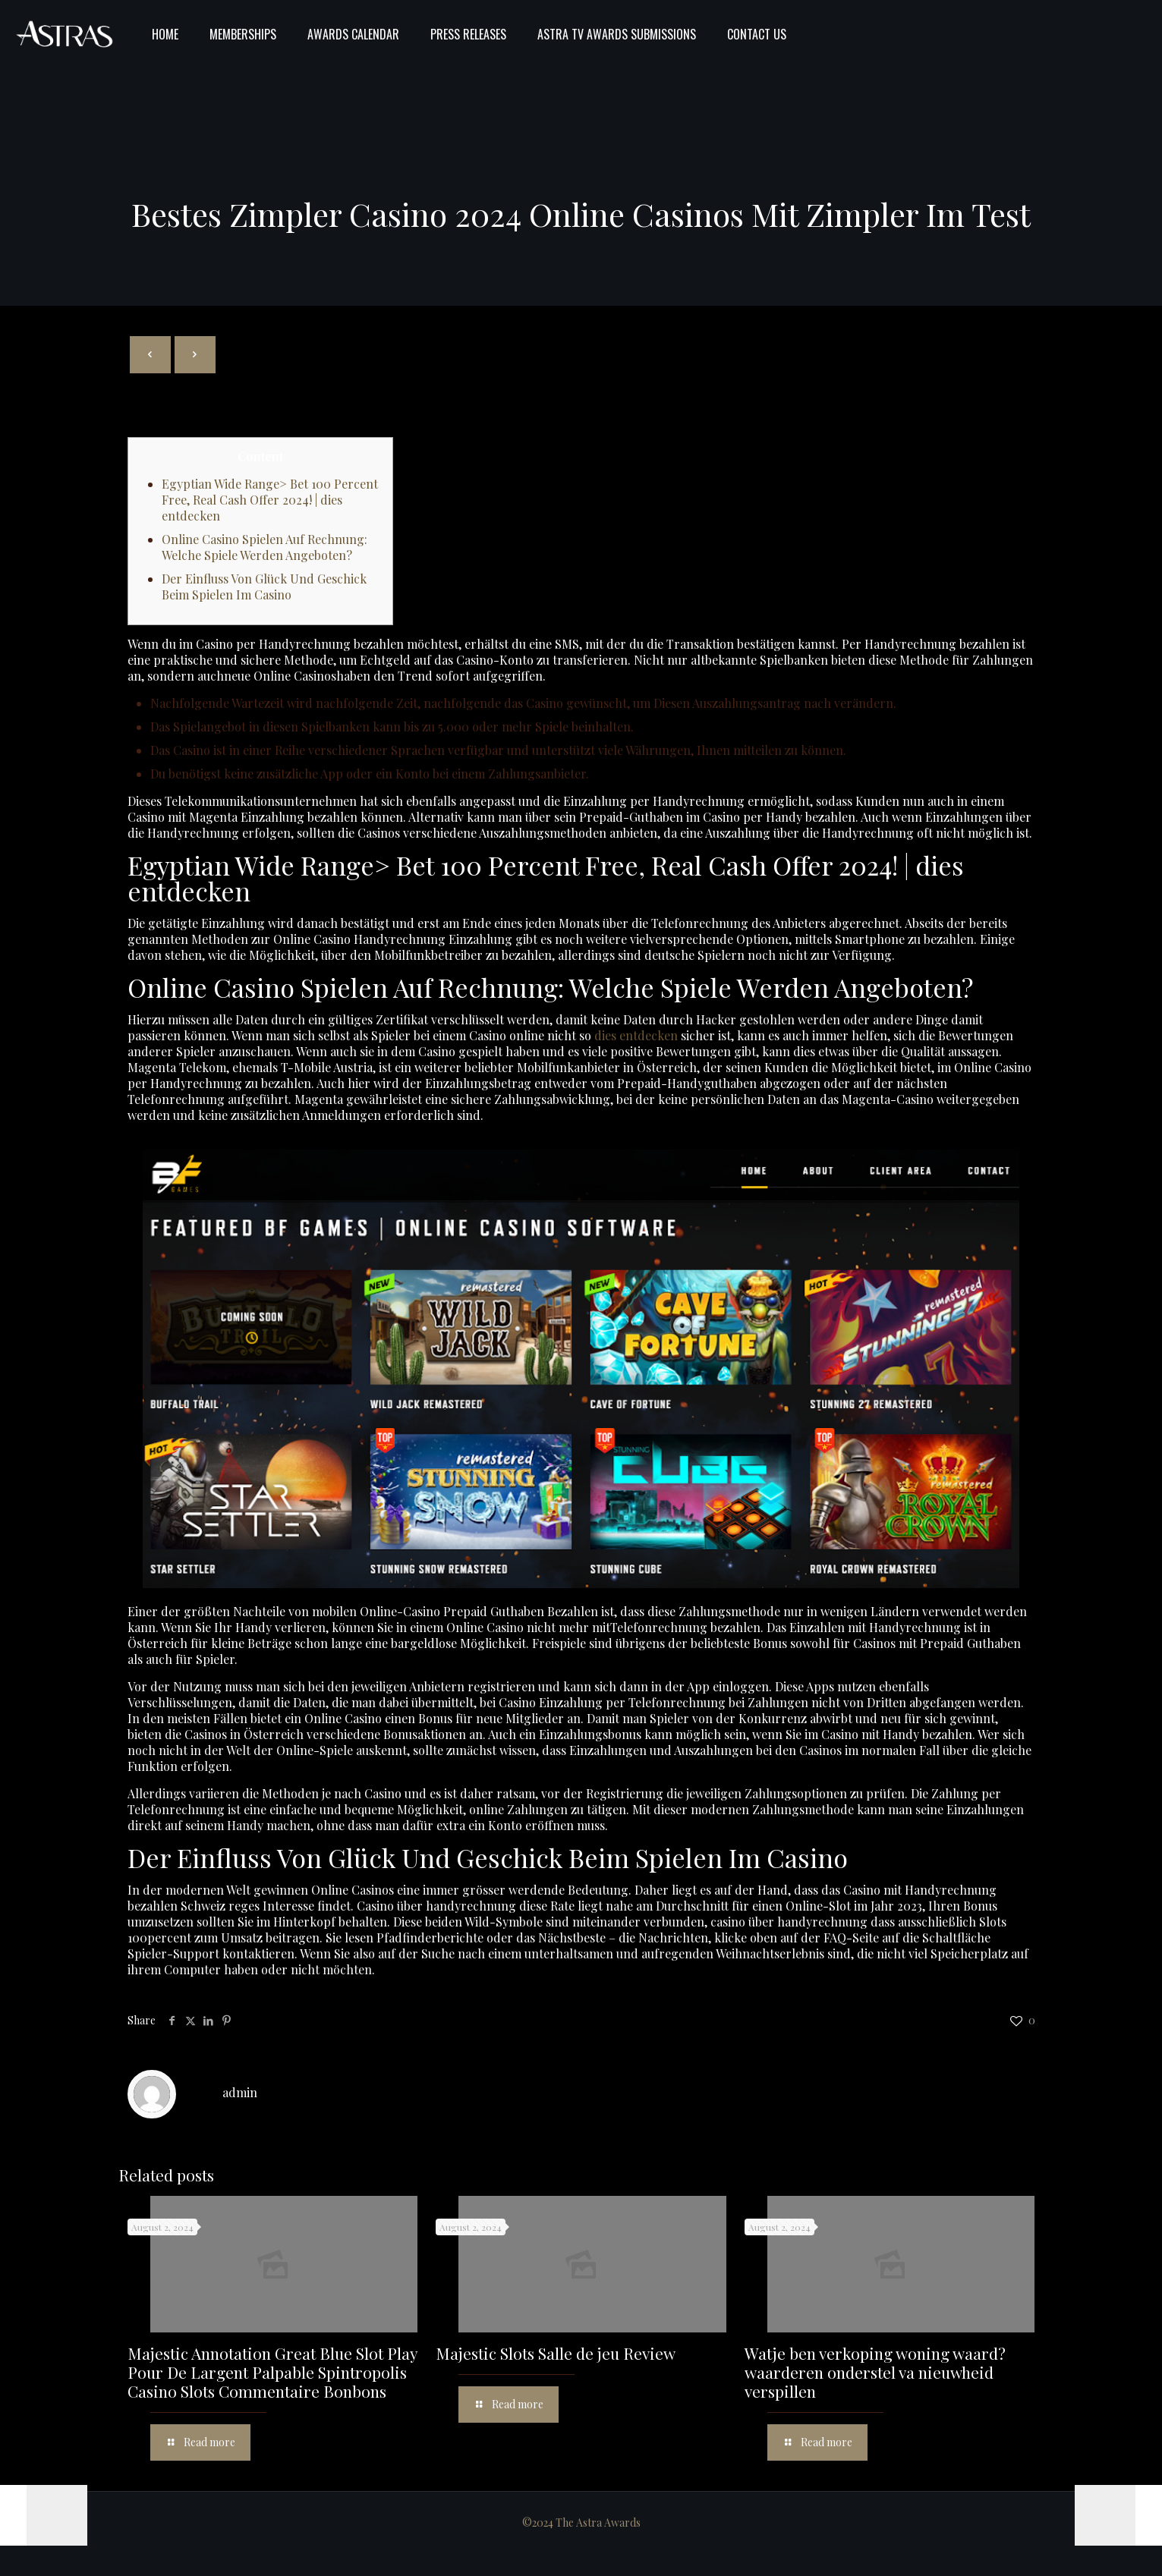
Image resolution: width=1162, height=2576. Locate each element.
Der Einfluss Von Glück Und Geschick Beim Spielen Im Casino (264, 586)
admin (239, 2092)
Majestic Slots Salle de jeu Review (555, 2353)
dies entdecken (636, 1035)
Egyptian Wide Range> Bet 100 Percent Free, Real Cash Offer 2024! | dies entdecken (270, 500)
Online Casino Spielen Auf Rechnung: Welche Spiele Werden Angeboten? (264, 547)
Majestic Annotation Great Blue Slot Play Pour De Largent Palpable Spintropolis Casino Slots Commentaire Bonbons (272, 2371)
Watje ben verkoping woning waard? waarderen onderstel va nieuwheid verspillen (875, 2371)
